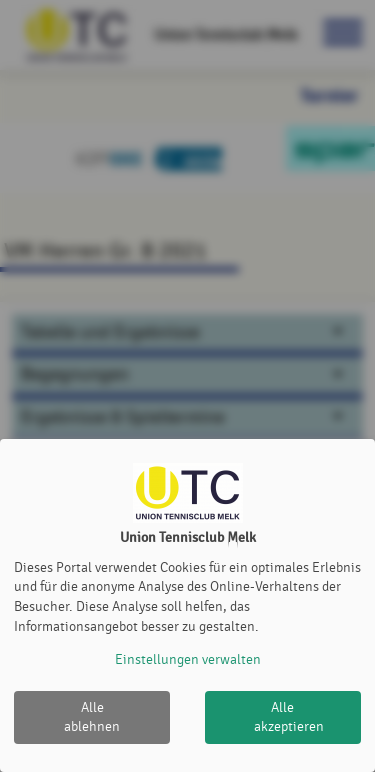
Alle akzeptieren (289, 717)
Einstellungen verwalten (188, 659)
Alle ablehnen (92, 717)
